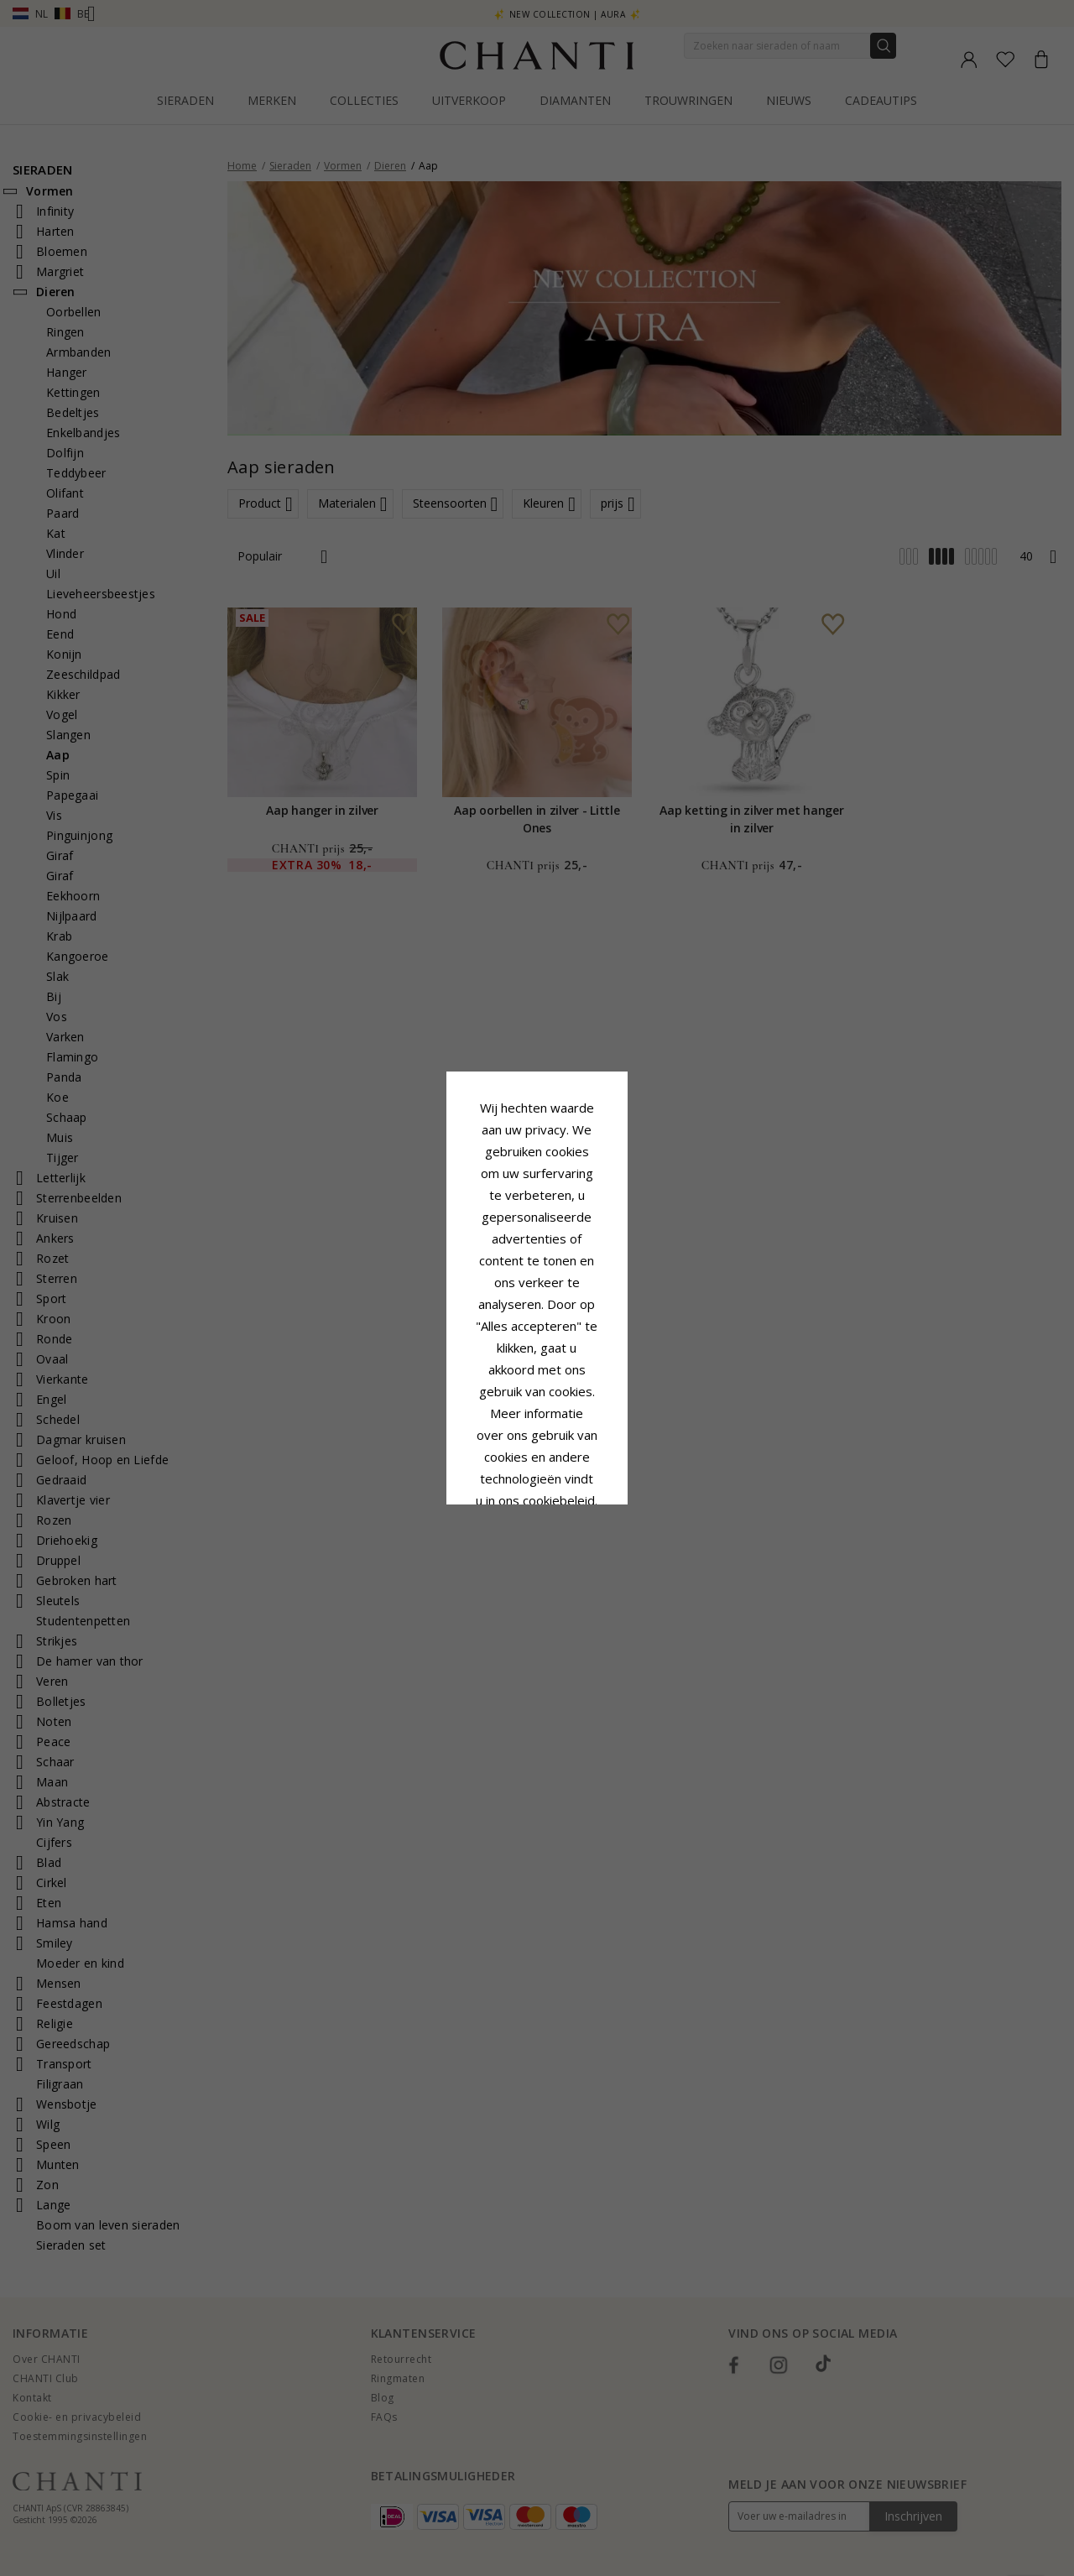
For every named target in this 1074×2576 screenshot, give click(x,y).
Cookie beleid (574, 1304)
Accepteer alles (536, 1387)
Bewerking (612, 1425)
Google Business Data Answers (537, 1348)
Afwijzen (462, 1425)
